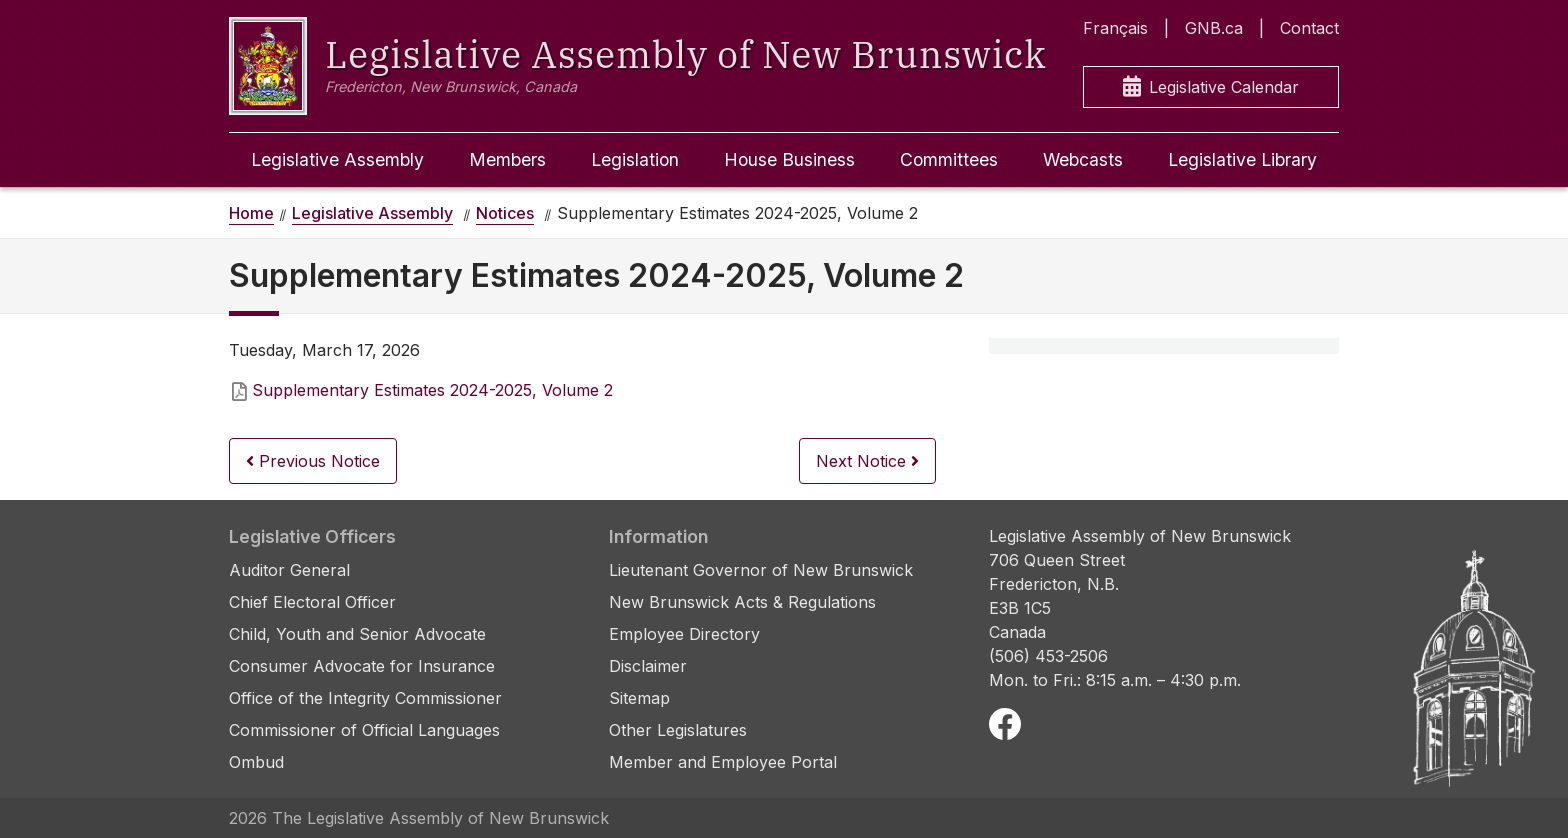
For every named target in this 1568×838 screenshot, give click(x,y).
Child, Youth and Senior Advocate (357, 634)
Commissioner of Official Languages (364, 730)
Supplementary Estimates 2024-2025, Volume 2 (432, 390)
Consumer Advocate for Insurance (362, 666)
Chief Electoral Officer (312, 602)
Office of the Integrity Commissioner (365, 698)
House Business (789, 159)
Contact (1309, 28)
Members (507, 159)
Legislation (635, 159)
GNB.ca (1214, 28)
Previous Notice (313, 461)
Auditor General (289, 570)
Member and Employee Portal (723, 762)
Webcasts (1083, 159)
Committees (949, 159)
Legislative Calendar (1211, 87)
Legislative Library (1242, 159)
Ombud (256, 762)
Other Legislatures (678, 730)
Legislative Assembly (337, 159)
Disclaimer (648, 666)
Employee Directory (684, 634)
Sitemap (639, 698)
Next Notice (867, 461)
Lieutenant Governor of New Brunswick (761, 570)
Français (1115, 28)
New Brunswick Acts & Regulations (742, 602)
